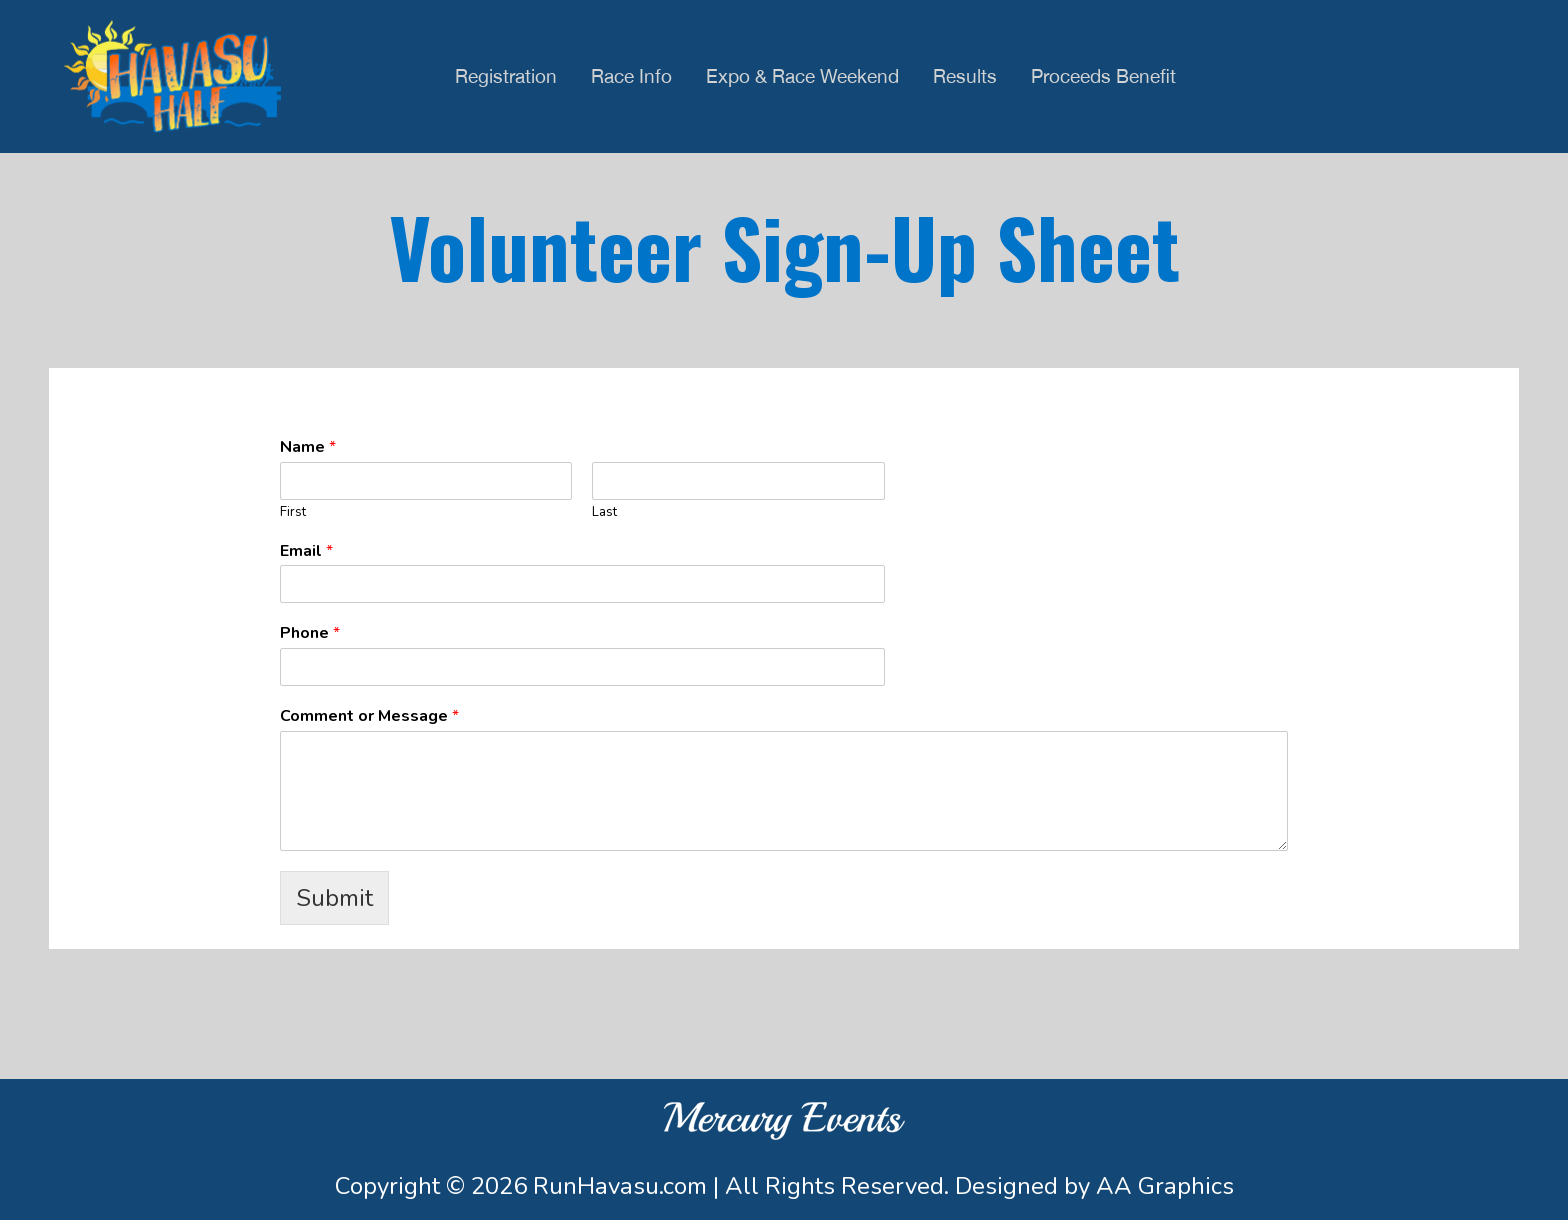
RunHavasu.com (620, 1186)
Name (308, 447)
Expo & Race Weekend (802, 76)
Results (965, 76)
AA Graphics (1165, 1186)
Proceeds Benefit (1103, 76)
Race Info (631, 76)
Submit (334, 898)
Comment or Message (369, 716)
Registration (506, 76)
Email (306, 551)
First (293, 512)
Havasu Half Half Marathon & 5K (172, 76)
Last (604, 512)
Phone (310, 633)
